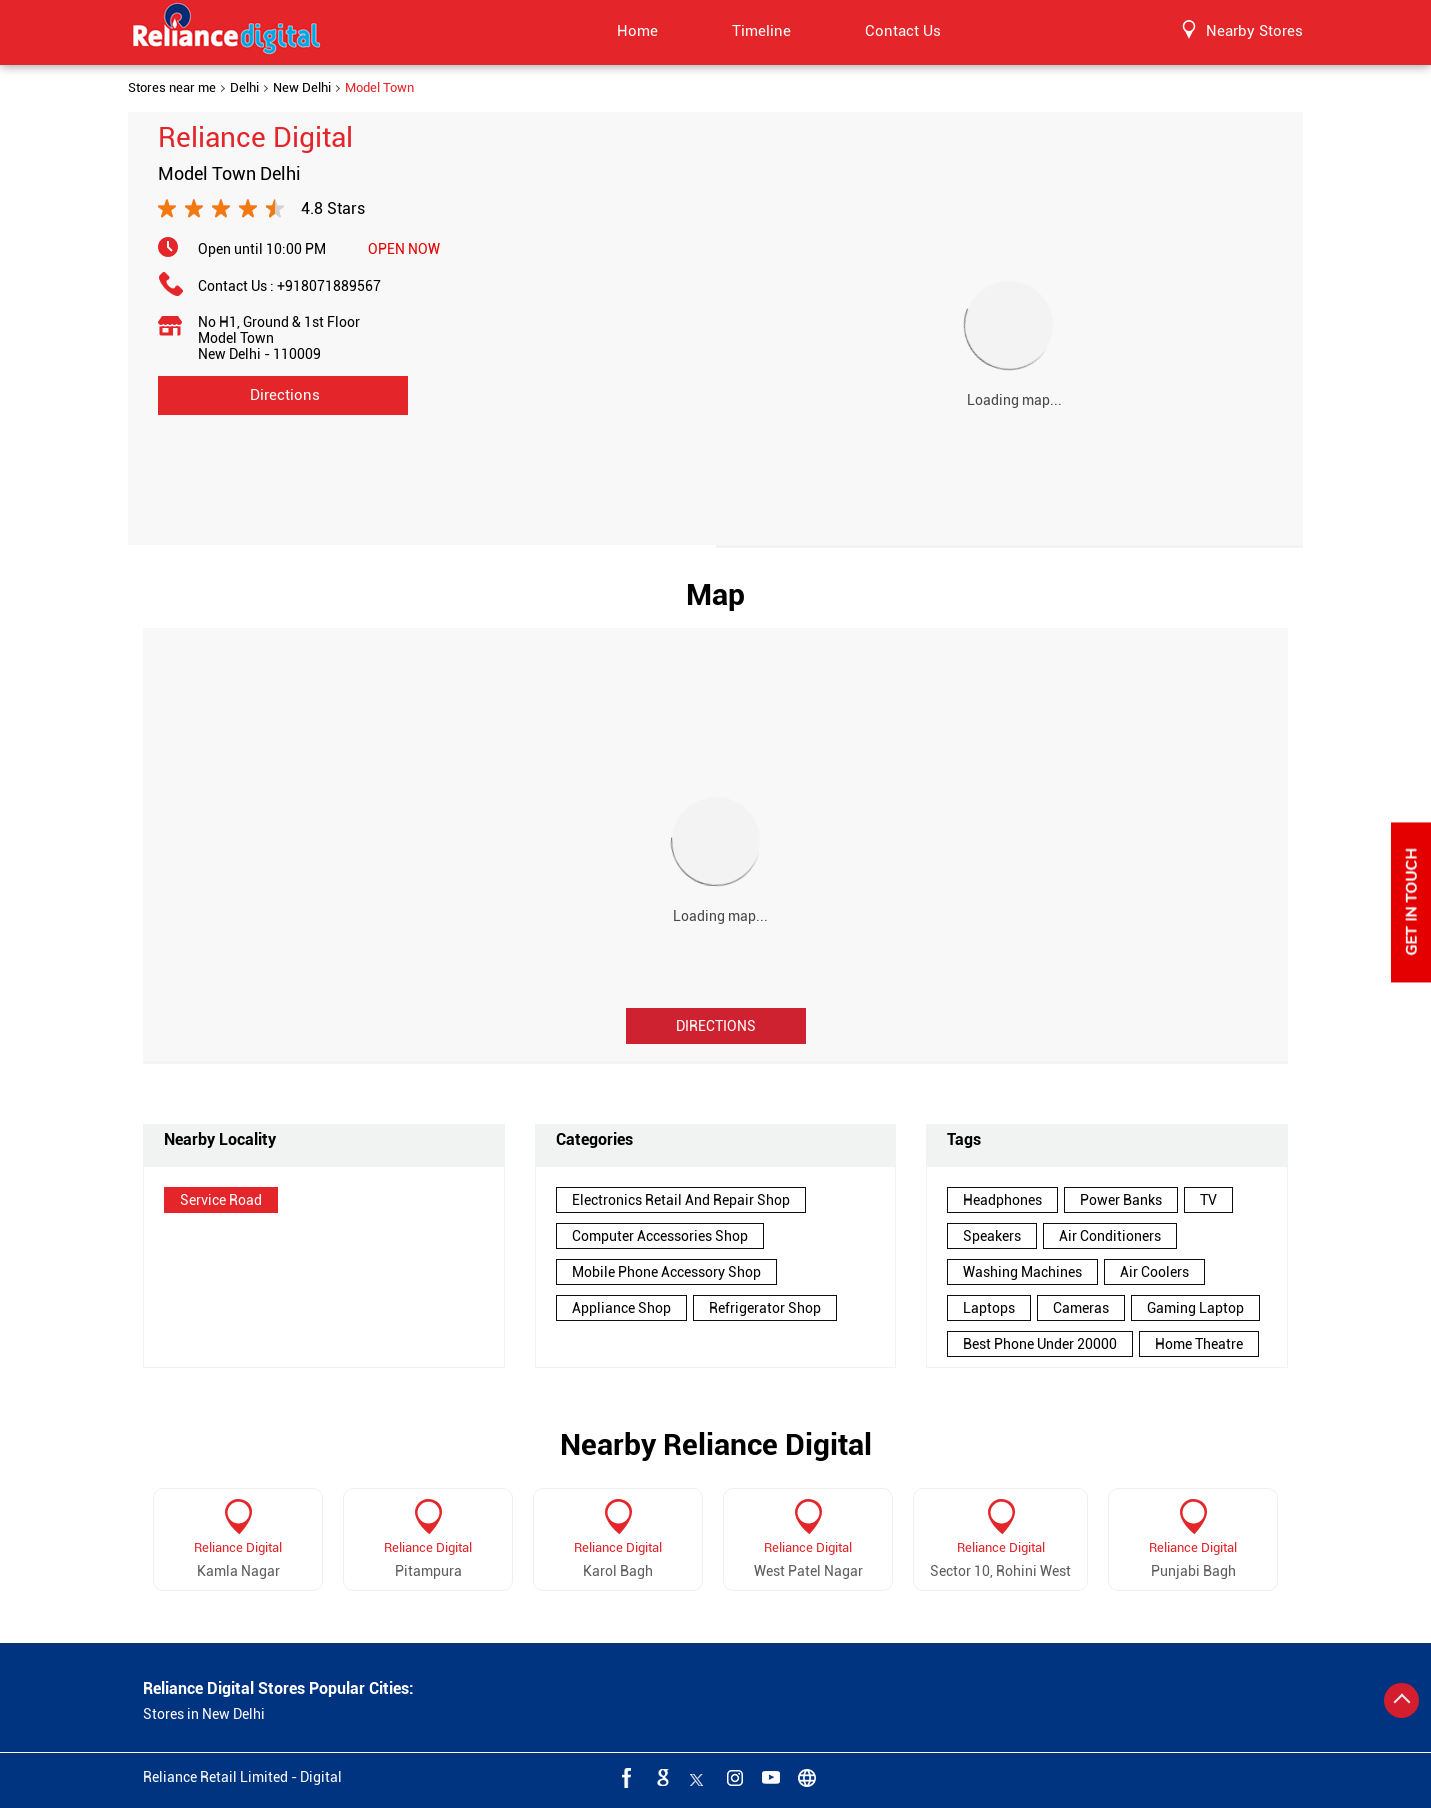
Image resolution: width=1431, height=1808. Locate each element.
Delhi (244, 88)
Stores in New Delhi (204, 1714)
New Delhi (302, 88)
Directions (716, 1026)
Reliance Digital (238, 1547)
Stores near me (172, 88)
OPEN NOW (404, 249)
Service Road (221, 1200)
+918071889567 (329, 286)
